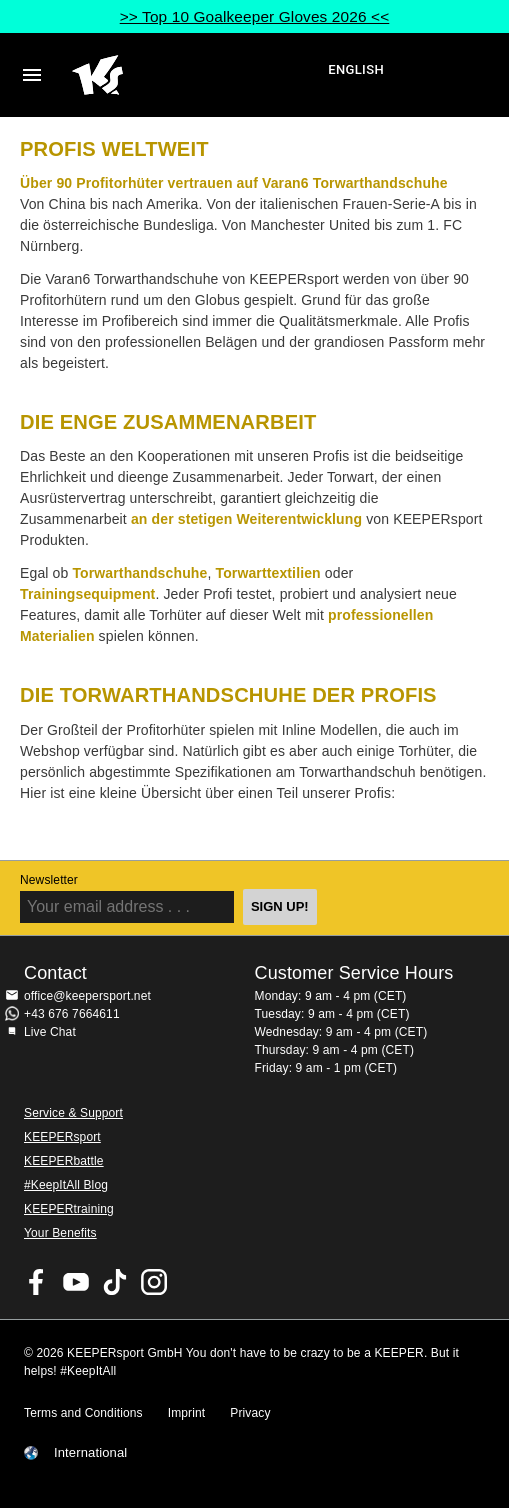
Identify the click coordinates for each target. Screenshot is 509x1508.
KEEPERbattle (64, 1161)
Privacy (250, 1413)
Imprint (187, 1413)
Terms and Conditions (83, 1413)
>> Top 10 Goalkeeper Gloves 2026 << (255, 16)
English (356, 69)
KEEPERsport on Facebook (37, 1282)
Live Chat (50, 1032)
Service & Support (73, 1113)
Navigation (32, 75)
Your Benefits (60, 1233)
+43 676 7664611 (72, 1014)
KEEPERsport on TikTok (115, 1282)
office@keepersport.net (87, 996)
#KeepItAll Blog (66, 1185)
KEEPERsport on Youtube (76, 1282)
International (90, 1453)
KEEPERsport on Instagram (154, 1282)
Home (197, 75)
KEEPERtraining (69, 1209)
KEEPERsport (62, 1137)
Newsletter (49, 880)
